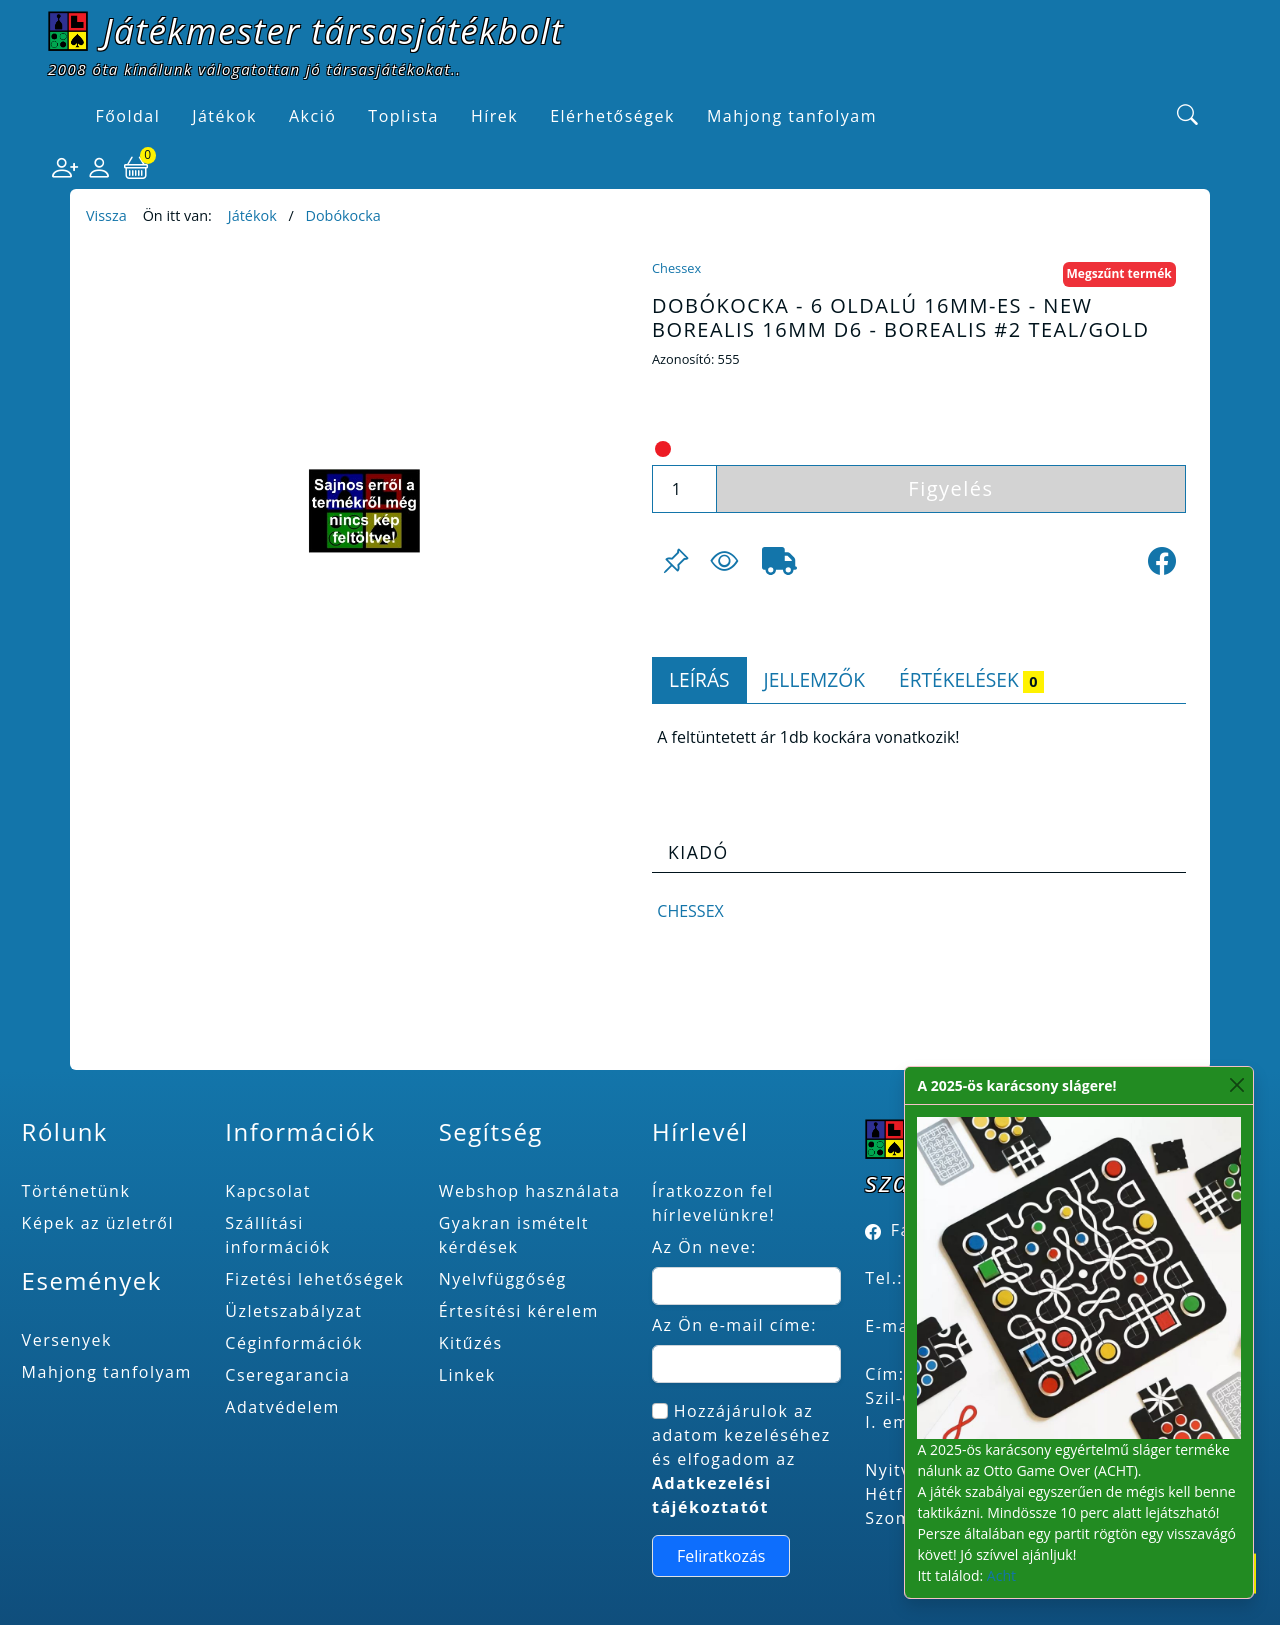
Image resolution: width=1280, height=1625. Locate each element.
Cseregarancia (287, 1375)
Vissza (106, 215)
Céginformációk (294, 1343)
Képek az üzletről (98, 1223)
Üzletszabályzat (293, 1311)
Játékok (252, 215)
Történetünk (76, 1191)
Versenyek (67, 1340)
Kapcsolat (268, 1191)
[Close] (1236, 1085)
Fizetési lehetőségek (314, 1279)
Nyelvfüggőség (503, 1279)
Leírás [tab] (699, 679)
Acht (1001, 1575)
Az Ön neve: (704, 1247)
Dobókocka (342, 215)
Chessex (676, 268)
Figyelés (950, 488)
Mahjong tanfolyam (107, 1372)
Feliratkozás (721, 1556)
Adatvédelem (282, 1407)
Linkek (467, 1375)
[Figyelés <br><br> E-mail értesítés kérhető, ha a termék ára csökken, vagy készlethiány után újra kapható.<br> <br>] (724, 561)
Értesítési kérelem (519, 1311)
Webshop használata (530, 1191)
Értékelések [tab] (971, 679)
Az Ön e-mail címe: (734, 1325)
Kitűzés (471, 1343)
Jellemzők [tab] (814, 679)
